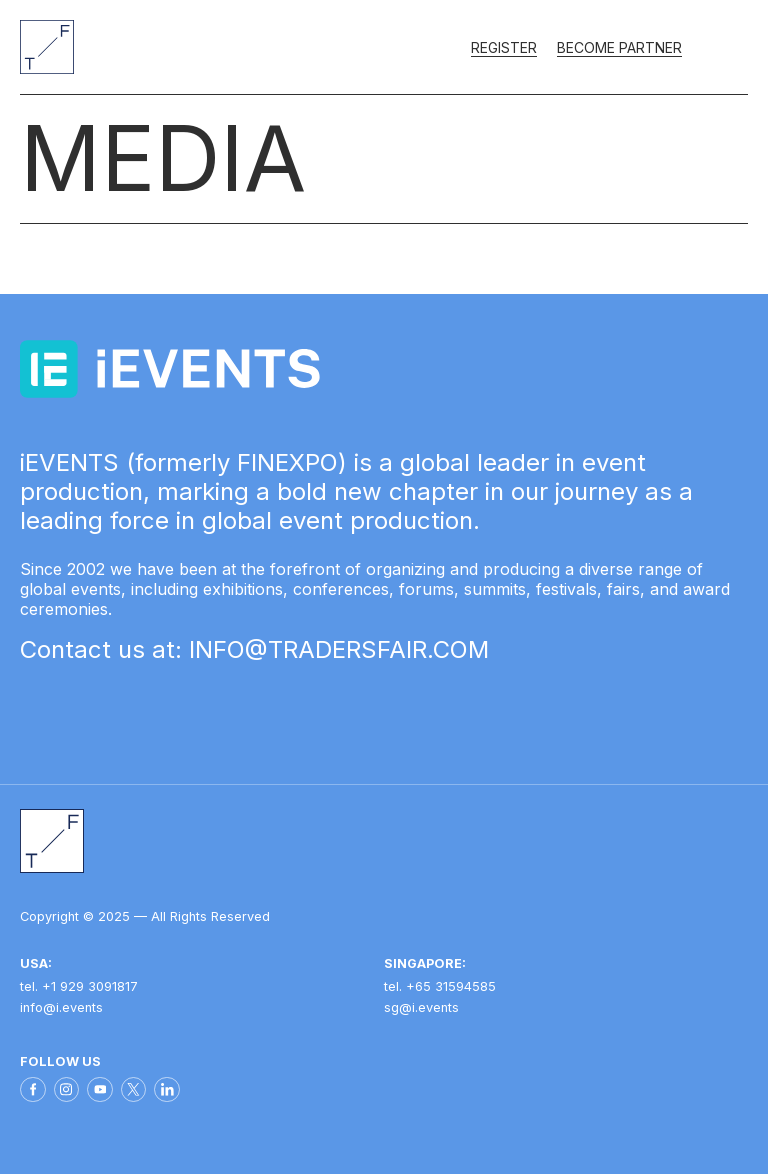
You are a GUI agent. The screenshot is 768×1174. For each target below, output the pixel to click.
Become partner (619, 47)
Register (504, 47)
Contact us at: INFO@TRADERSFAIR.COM (254, 649)
